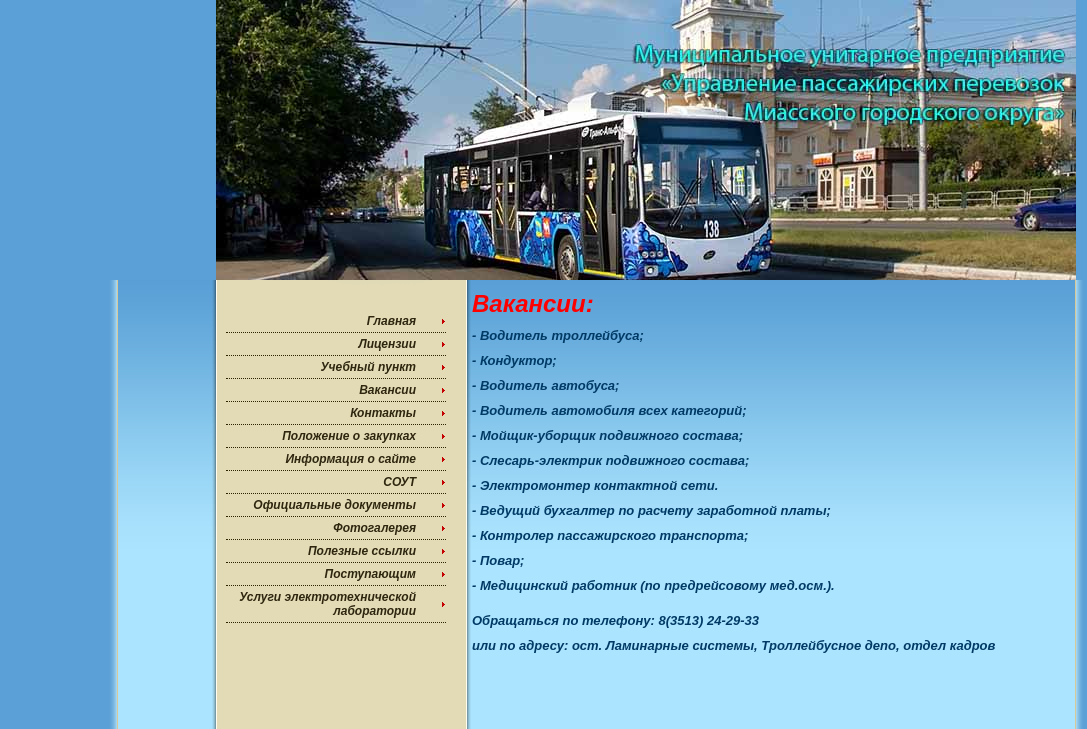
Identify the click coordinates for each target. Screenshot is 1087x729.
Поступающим (371, 574)
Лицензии (387, 344)
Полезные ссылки (362, 551)
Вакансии (387, 390)
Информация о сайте (350, 459)
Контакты (383, 413)
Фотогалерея (374, 528)
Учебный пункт (368, 367)
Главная (391, 321)
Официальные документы (334, 505)
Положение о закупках (349, 436)
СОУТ (399, 482)
